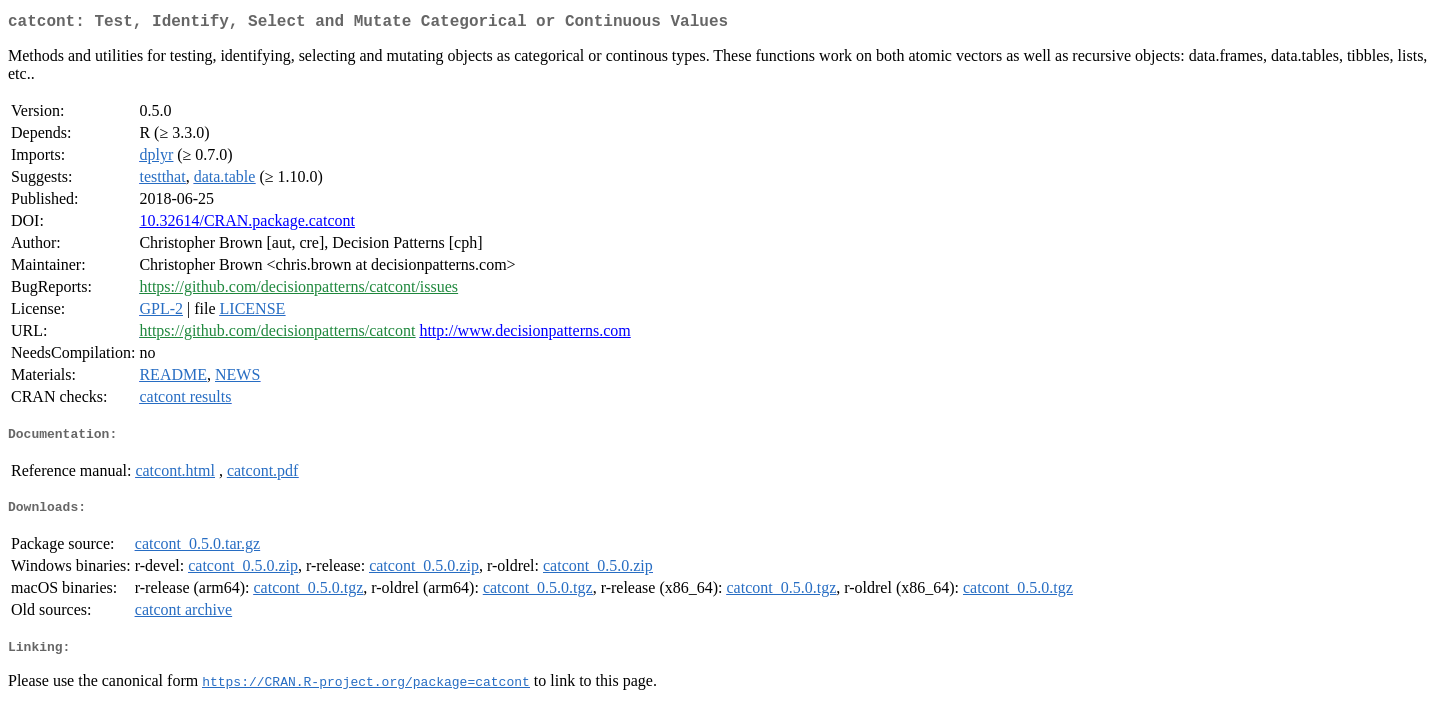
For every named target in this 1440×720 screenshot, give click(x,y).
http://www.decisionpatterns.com (524, 334)
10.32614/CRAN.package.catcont (247, 224)
